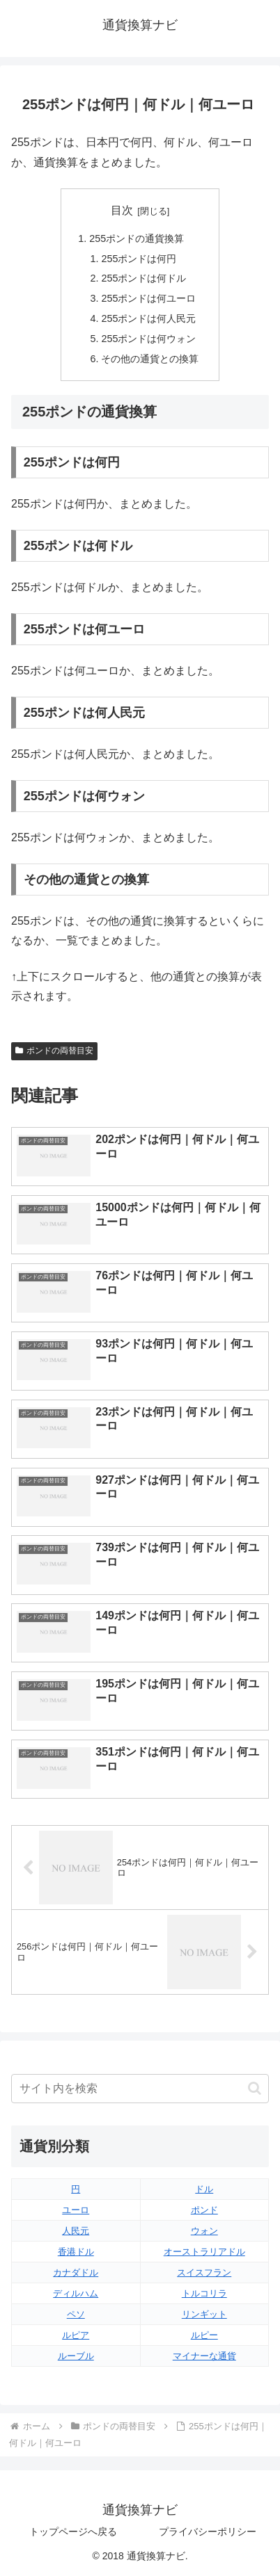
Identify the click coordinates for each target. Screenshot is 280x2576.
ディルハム (75, 2293)
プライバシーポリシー (207, 2531)
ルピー (204, 2335)
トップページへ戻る (73, 2531)
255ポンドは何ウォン (148, 338)
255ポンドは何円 (138, 258)
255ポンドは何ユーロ (148, 298)
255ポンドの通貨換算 (136, 238)
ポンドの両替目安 (54, 1050)
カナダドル (75, 2272)
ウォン (204, 2231)
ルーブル (76, 2356)
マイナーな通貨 (204, 2356)
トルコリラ (204, 2293)
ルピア (75, 2335)
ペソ (76, 2314)
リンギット (204, 2314)
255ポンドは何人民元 (148, 318)
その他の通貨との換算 (150, 358)
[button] (254, 2088)
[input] (140, 2088)
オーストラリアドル (204, 2251)
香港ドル (76, 2251)
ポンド (204, 2210)
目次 (122, 210)
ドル (204, 2189)
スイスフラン (204, 2272)
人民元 (75, 2231)
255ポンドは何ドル (143, 278)
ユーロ (75, 2210)
